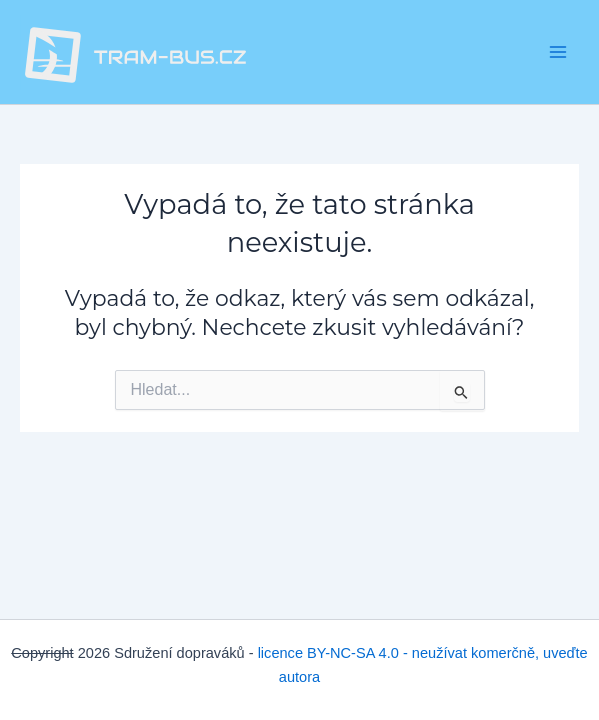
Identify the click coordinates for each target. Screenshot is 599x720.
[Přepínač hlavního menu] (558, 52)
